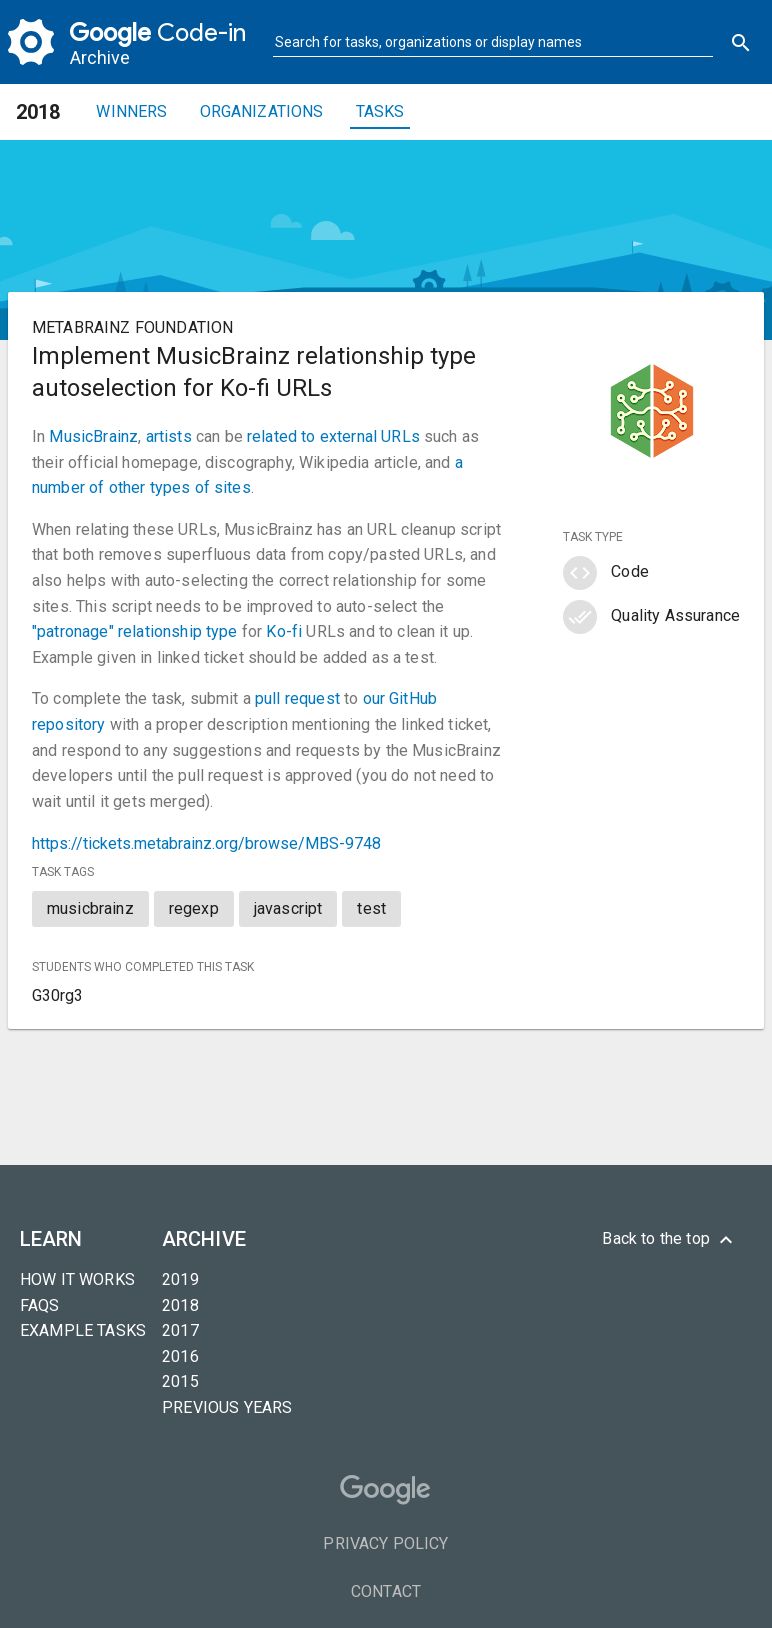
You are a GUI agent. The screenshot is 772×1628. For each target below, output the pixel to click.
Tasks (380, 111)
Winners (131, 111)
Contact (386, 1591)
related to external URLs (333, 436)
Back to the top (670, 1240)
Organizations (262, 111)
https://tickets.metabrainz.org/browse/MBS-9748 (206, 843)
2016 (180, 1356)
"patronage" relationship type (135, 631)
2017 (180, 1330)
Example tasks (83, 1330)
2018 (180, 1305)
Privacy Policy (385, 1543)
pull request (297, 698)
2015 (180, 1381)
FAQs (40, 1305)
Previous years (227, 1407)
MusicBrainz (93, 436)
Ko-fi (284, 631)
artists (169, 436)
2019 (180, 1279)
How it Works (77, 1279)
